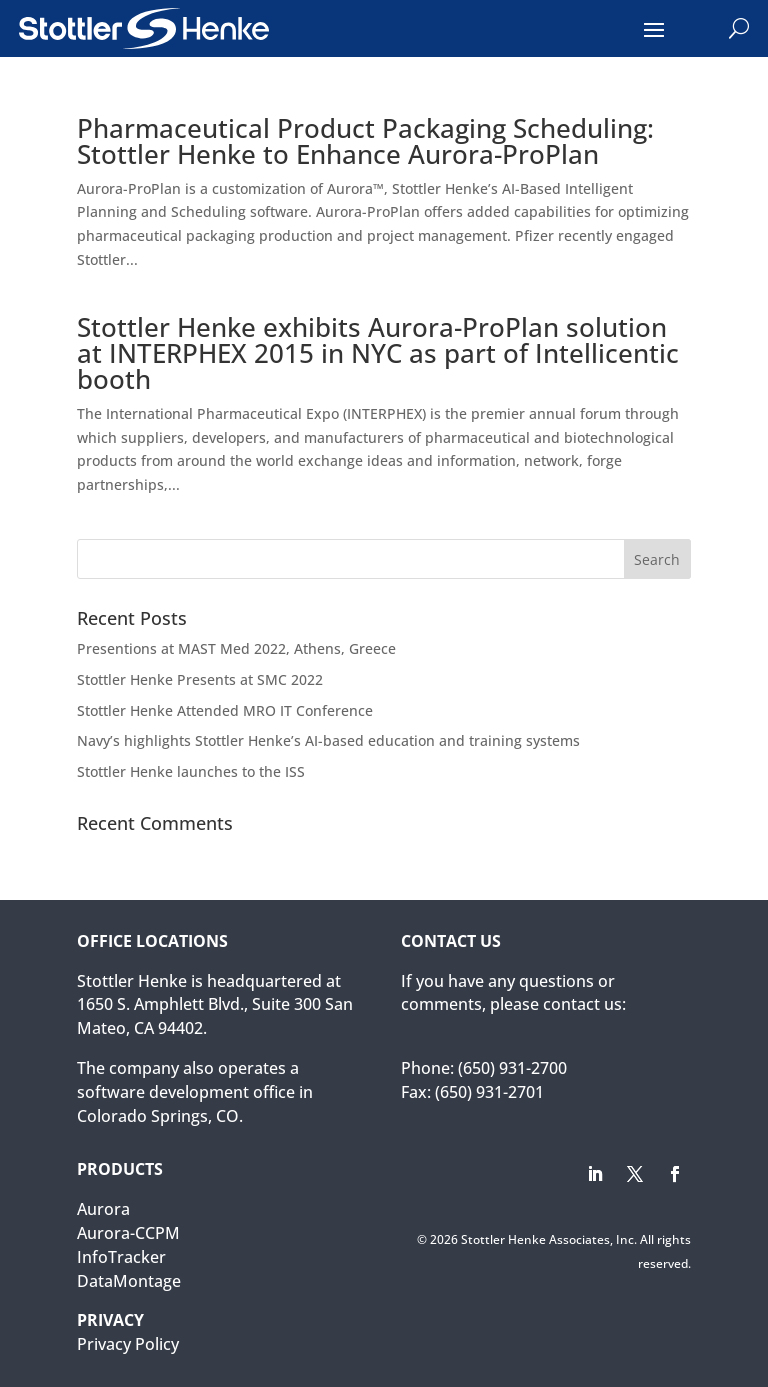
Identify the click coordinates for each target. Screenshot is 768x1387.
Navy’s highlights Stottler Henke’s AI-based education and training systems (328, 740)
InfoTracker (121, 1257)
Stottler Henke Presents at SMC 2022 (200, 679)
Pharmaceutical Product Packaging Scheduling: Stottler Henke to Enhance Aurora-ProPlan (365, 141)
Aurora (103, 1209)
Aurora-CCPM (128, 1233)
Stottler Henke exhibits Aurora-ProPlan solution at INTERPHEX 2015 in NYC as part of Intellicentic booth (378, 353)
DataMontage (129, 1281)
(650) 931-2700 (512, 1068)
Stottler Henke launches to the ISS (191, 771)
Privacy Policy (128, 1344)
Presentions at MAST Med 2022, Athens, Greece (236, 648)
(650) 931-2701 (489, 1092)
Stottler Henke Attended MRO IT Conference (225, 710)
